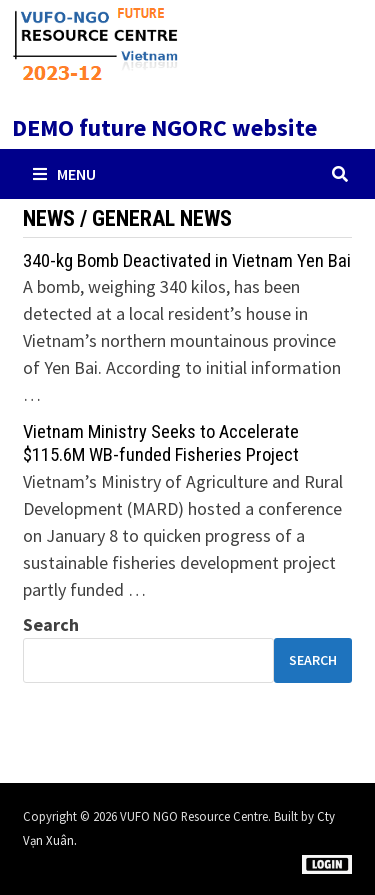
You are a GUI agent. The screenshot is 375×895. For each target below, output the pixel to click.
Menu (64, 174)
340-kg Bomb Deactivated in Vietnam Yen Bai (187, 261)
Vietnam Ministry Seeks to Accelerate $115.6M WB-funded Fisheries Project (161, 443)
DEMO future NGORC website (164, 127)
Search (51, 624)
